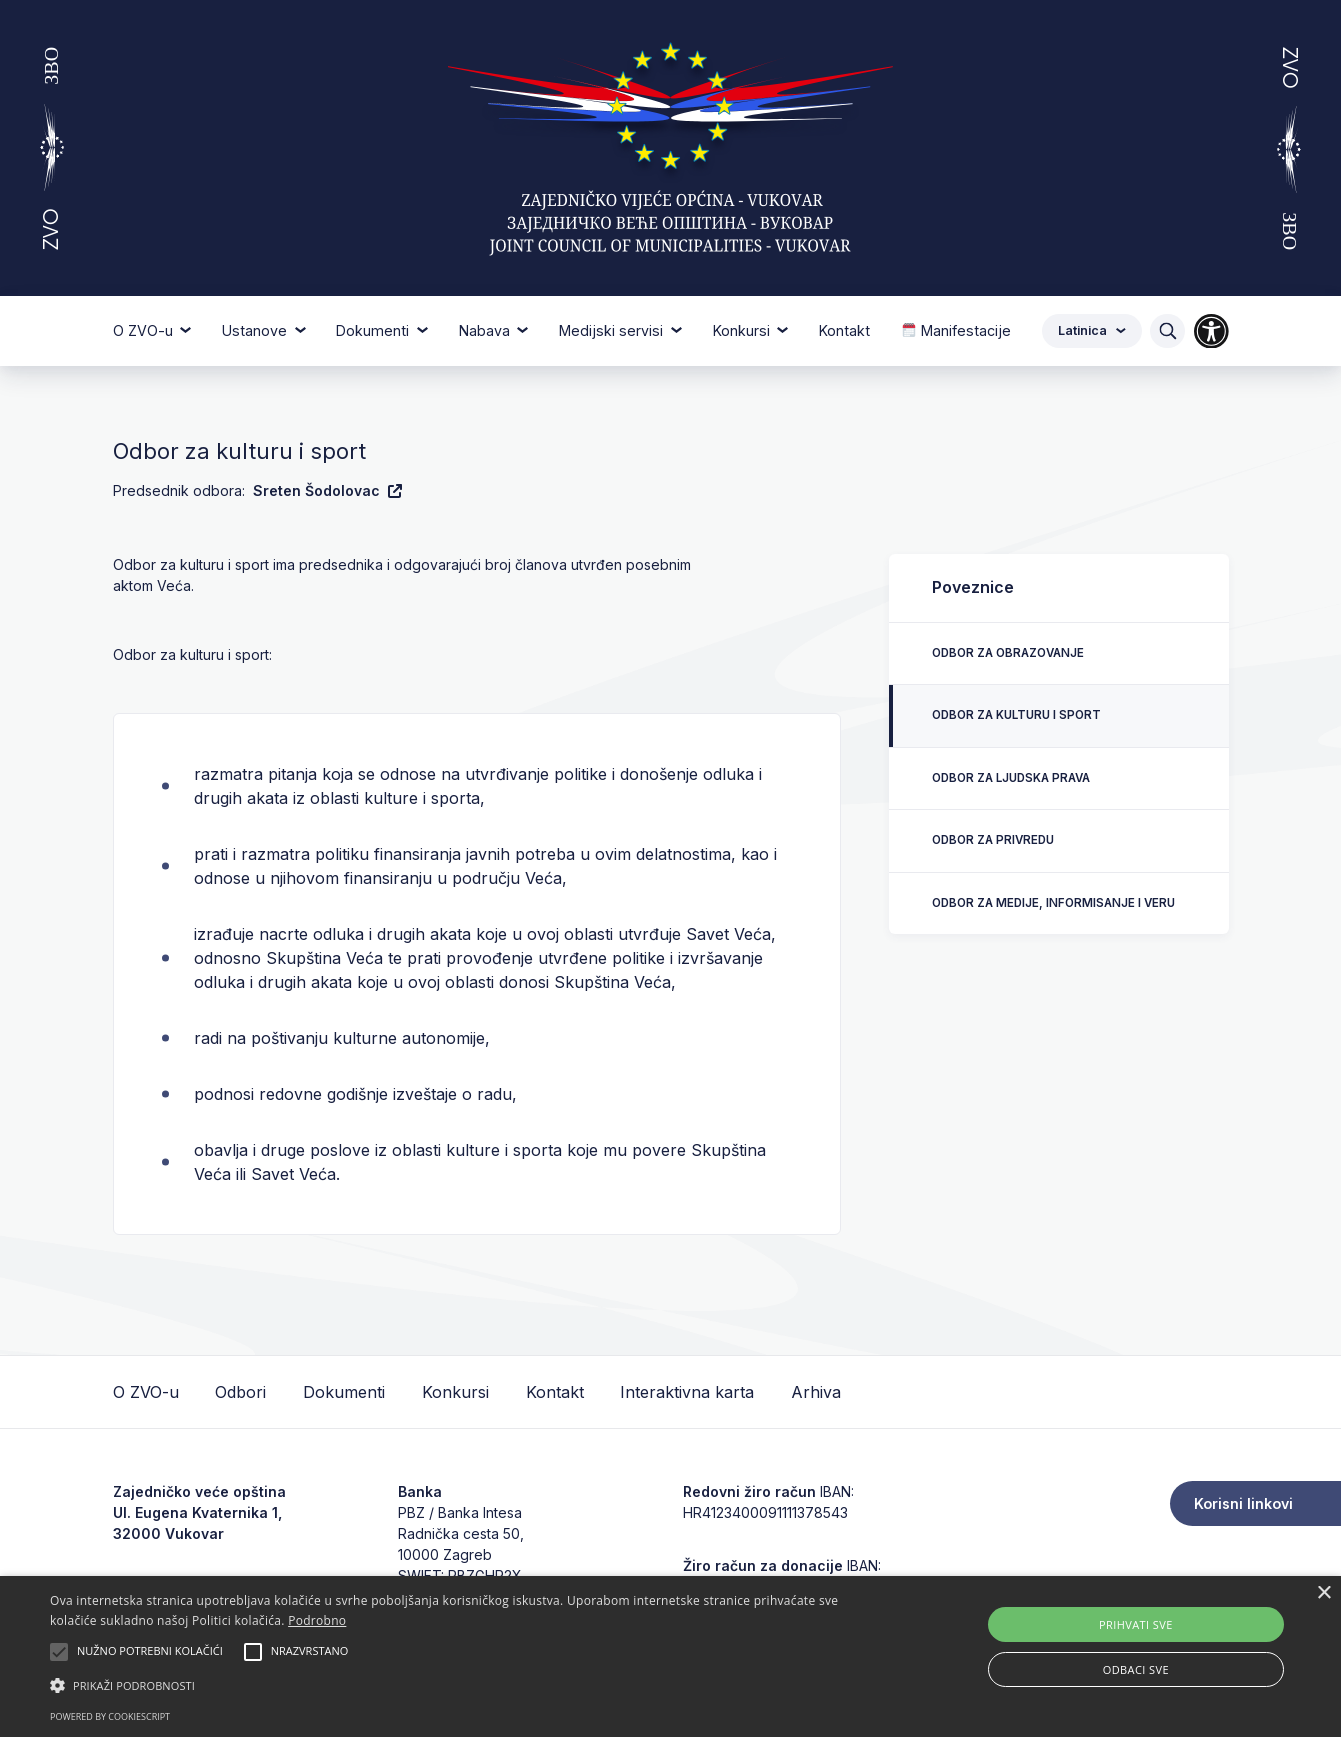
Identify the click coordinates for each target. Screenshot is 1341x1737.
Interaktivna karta (687, 1392)
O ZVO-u (146, 1392)
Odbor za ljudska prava (1011, 778)
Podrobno (317, 1620)
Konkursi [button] (743, 330)
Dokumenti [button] (374, 330)
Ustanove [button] (256, 330)
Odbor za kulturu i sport (1016, 715)
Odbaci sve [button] (1136, 1669)
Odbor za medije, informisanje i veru (1053, 903)
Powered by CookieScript (110, 1716)
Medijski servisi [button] (613, 330)
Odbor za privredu (993, 840)
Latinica (1092, 330)
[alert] (670, 1656)
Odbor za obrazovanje (1008, 653)
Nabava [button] (486, 330)
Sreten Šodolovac (327, 490)
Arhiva (816, 1392)
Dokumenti (344, 1392)
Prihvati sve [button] (1136, 1624)
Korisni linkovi (1243, 1503)
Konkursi (455, 1392)
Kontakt (844, 330)
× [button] (1323, 1593)
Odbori (240, 1392)
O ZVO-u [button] (145, 330)
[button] (453, 1685)
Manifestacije (956, 330)
